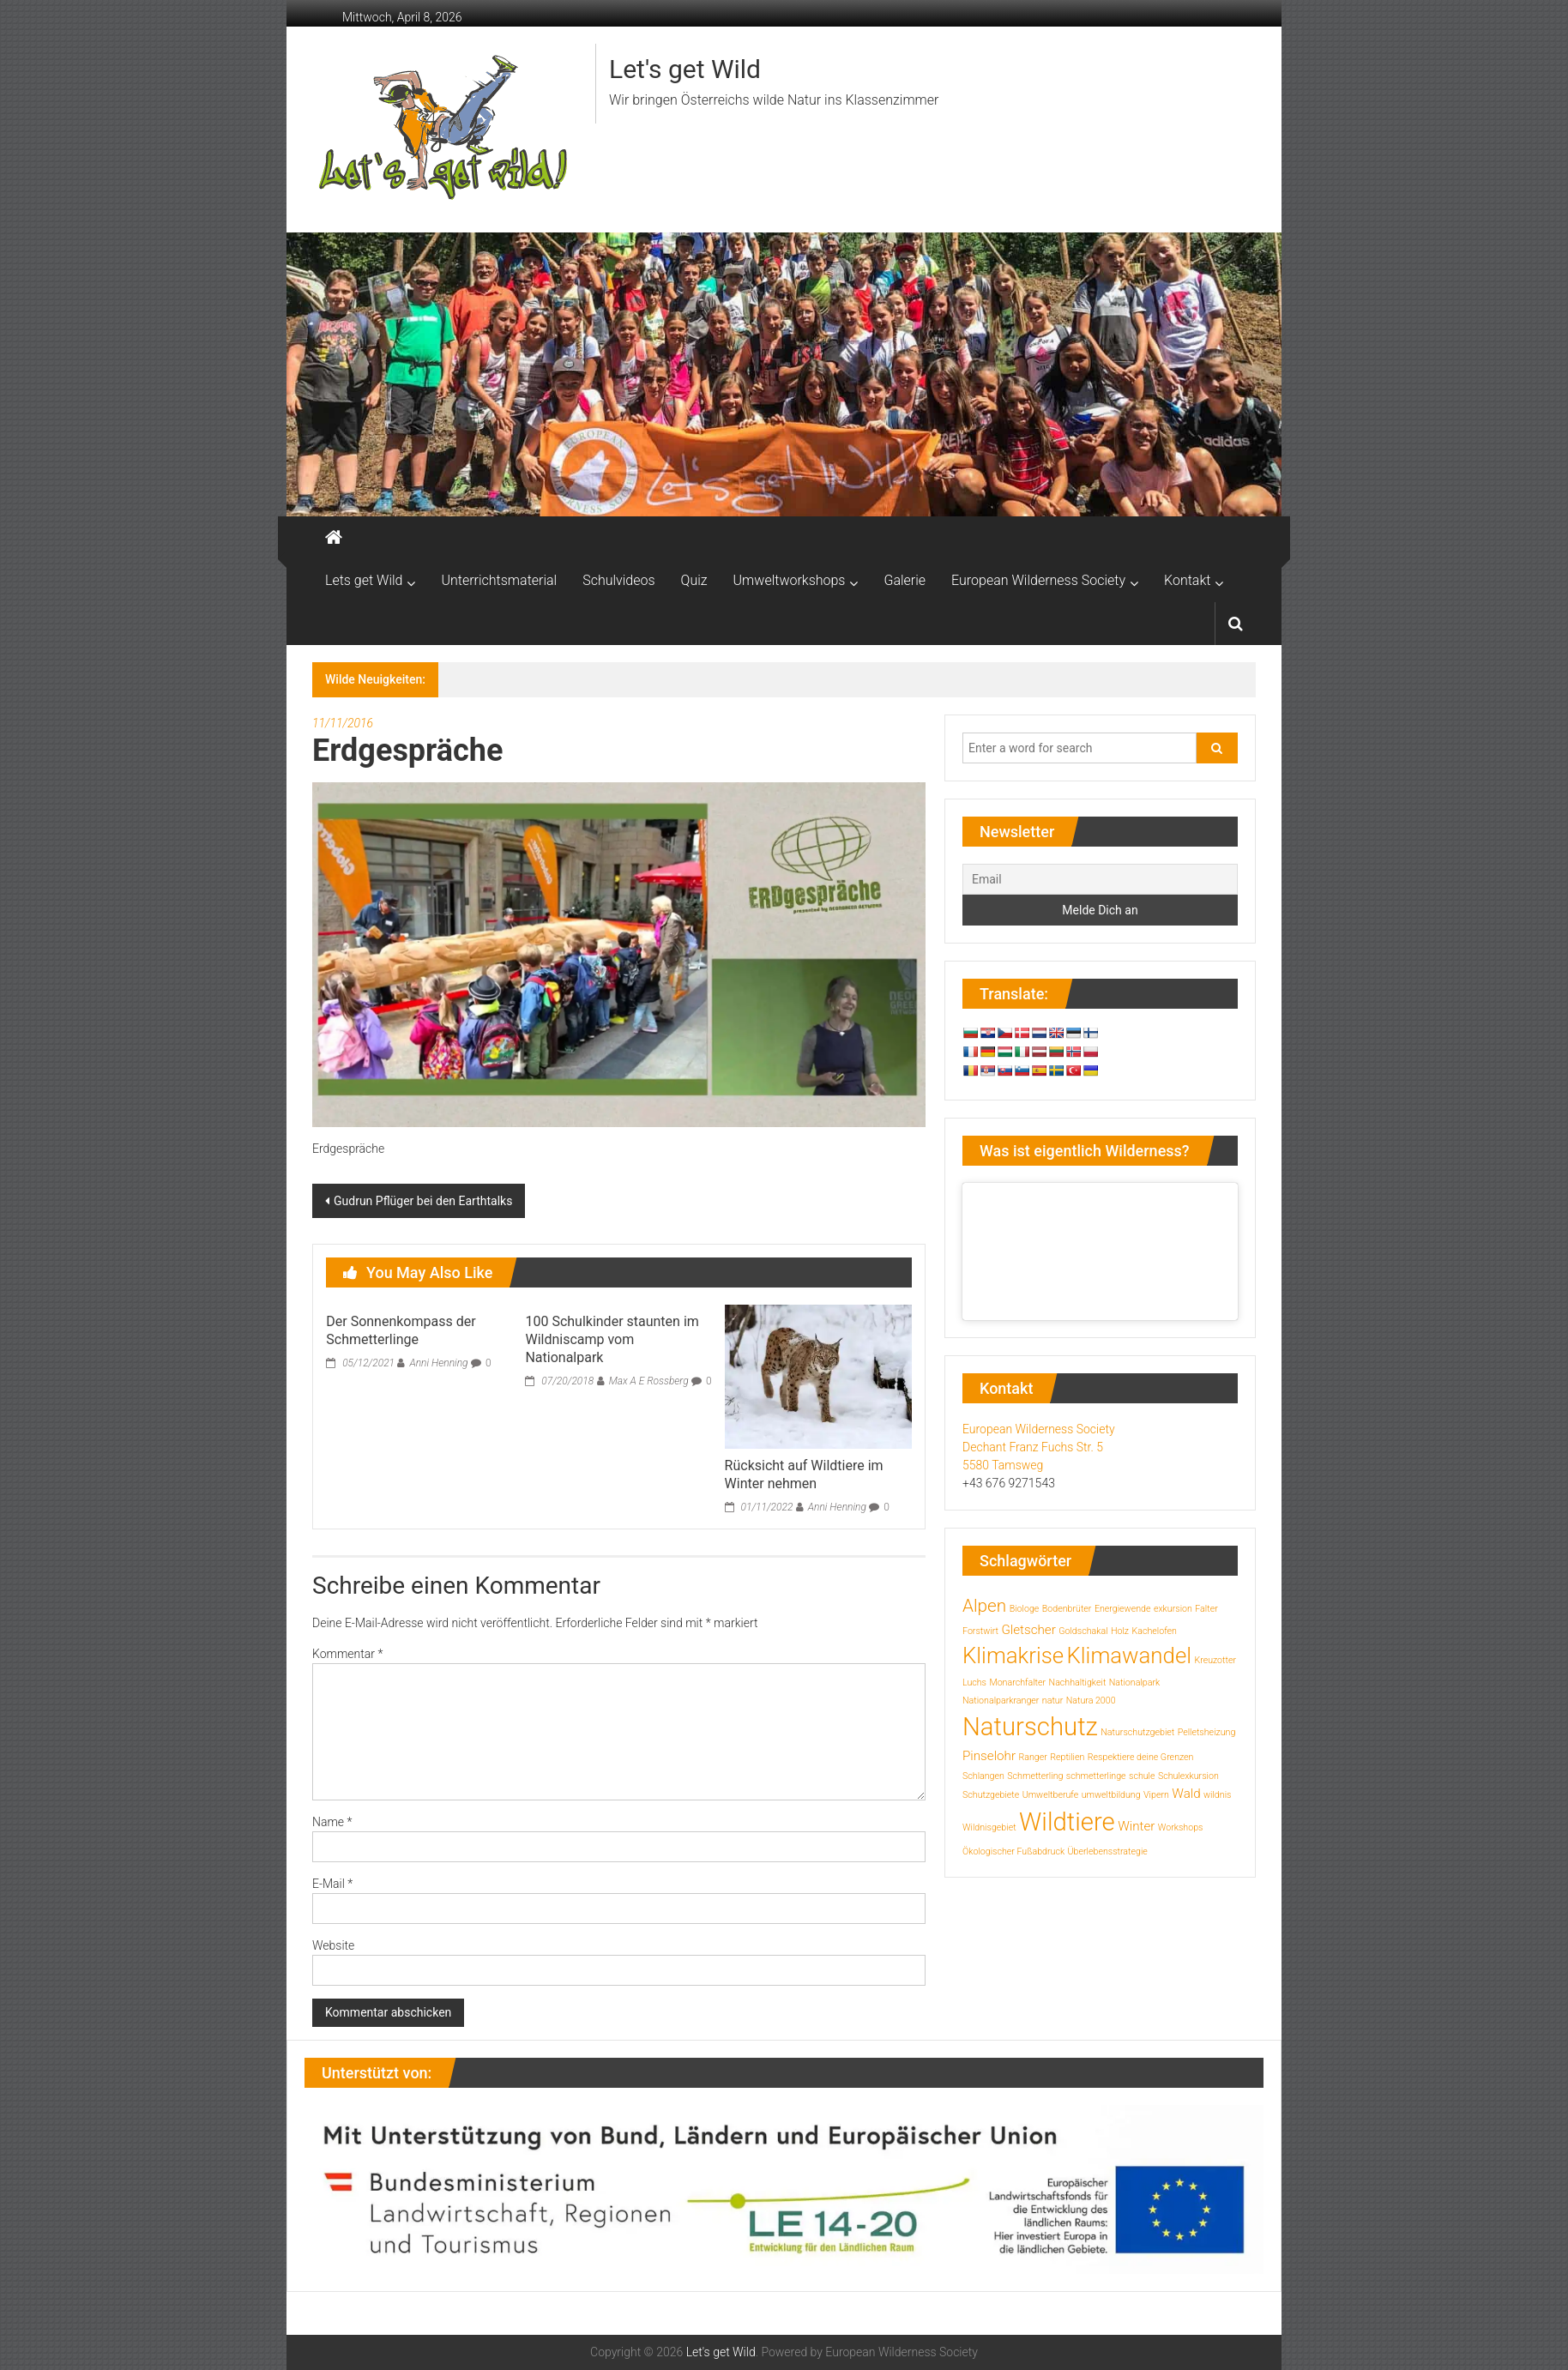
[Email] (1100, 879)
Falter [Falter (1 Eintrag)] (1206, 1608)
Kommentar (347, 1654)
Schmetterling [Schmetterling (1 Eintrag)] (1035, 1776)
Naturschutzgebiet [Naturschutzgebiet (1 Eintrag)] (1137, 1732)
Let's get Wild (685, 69)
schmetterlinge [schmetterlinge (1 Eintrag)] (1096, 1776)
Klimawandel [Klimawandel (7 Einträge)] (1129, 1655)
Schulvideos (618, 580)
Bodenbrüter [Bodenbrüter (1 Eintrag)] (1067, 1608)
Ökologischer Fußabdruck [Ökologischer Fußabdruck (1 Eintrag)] (1013, 1851)
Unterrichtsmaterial (499, 580)
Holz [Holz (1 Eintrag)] (1120, 1631)
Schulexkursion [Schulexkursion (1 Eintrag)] (1188, 1776)
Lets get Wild (363, 580)
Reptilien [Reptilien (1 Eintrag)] (1067, 1757)
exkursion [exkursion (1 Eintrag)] (1173, 1608)
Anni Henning (438, 1363)
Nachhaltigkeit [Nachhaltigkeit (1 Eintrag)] (1078, 1682)
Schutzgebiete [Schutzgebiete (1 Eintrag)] (990, 1794)
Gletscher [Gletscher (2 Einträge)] (1028, 1629)
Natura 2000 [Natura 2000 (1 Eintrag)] (1091, 1700)
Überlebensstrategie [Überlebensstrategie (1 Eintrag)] (1108, 1851)
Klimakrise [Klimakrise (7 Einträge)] (1013, 1655)
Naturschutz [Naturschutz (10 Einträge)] (1030, 1726)
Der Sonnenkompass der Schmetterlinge (400, 1330)
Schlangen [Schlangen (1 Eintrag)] (983, 1776)
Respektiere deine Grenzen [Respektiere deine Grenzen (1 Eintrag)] (1141, 1757)
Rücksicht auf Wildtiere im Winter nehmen (804, 1474)
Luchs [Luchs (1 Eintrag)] (974, 1682)
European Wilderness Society (1038, 580)
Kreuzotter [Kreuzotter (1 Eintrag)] (1215, 1660)
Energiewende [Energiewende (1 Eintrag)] (1123, 1608)
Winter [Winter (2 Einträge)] (1136, 1826)
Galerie (905, 580)
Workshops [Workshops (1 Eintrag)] (1180, 1827)
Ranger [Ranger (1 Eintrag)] (1032, 1757)
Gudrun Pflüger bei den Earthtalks (423, 1201)
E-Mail (332, 1884)
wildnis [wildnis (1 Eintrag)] (1217, 1794)
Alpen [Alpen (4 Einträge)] (984, 1605)
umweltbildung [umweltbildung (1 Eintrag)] (1111, 1794)
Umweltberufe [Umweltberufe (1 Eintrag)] (1050, 1794)
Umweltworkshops (789, 580)
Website (333, 1945)
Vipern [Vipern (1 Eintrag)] (1156, 1794)
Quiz (694, 580)
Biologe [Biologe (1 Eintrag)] (1025, 1608)
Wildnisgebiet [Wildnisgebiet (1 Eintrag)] (989, 1827)
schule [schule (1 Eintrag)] (1142, 1776)
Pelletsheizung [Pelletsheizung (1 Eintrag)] (1207, 1732)
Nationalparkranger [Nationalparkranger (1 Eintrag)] (1000, 1700)
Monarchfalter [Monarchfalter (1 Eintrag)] (1017, 1682)
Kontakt (1187, 580)
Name (332, 1822)
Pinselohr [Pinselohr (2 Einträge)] (989, 1756)
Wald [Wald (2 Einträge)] (1186, 1793)
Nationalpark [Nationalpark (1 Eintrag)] (1134, 1682)
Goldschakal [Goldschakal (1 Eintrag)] (1082, 1631)
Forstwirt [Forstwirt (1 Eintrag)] (980, 1631)
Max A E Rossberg (649, 1381)
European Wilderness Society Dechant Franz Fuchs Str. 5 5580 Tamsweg (1038, 1447)
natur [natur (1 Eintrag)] (1052, 1700)
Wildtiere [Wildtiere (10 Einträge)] (1067, 1821)
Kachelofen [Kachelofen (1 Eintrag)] (1153, 1631)
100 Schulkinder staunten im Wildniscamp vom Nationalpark (611, 1339)
